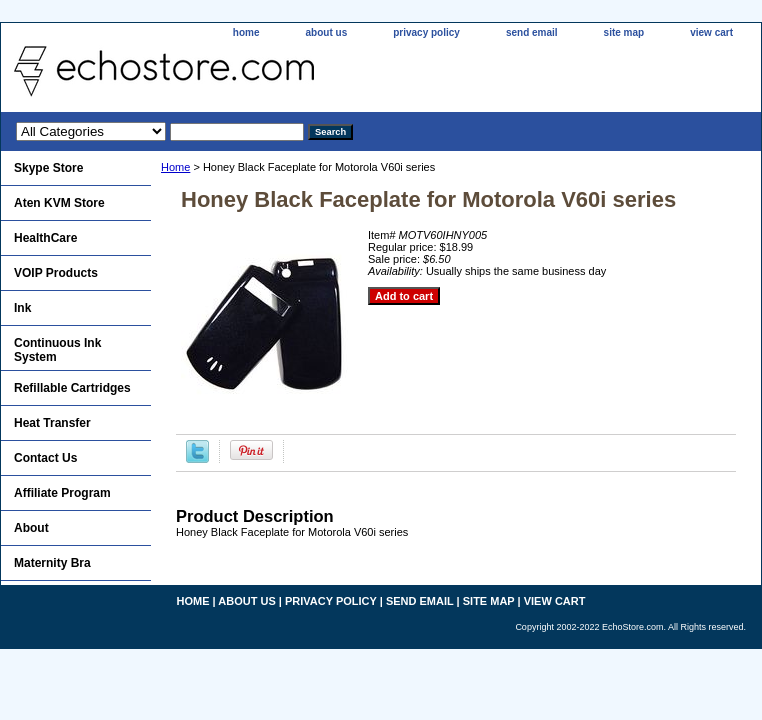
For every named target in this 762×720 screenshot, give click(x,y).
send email (532, 32)
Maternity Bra (52, 563)
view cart (711, 32)
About (31, 528)
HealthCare (45, 238)
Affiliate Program (62, 493)
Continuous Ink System (57, 350)
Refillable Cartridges (72, 388)
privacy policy (426, 32)
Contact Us (45, 458)
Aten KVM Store (59, 203)
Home (175, 167)
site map (624, 32)
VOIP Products (56, 273)
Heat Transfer (52, 423)
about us (327, 32)
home (246, 32)
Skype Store (48, 168)
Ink (22, 308)
